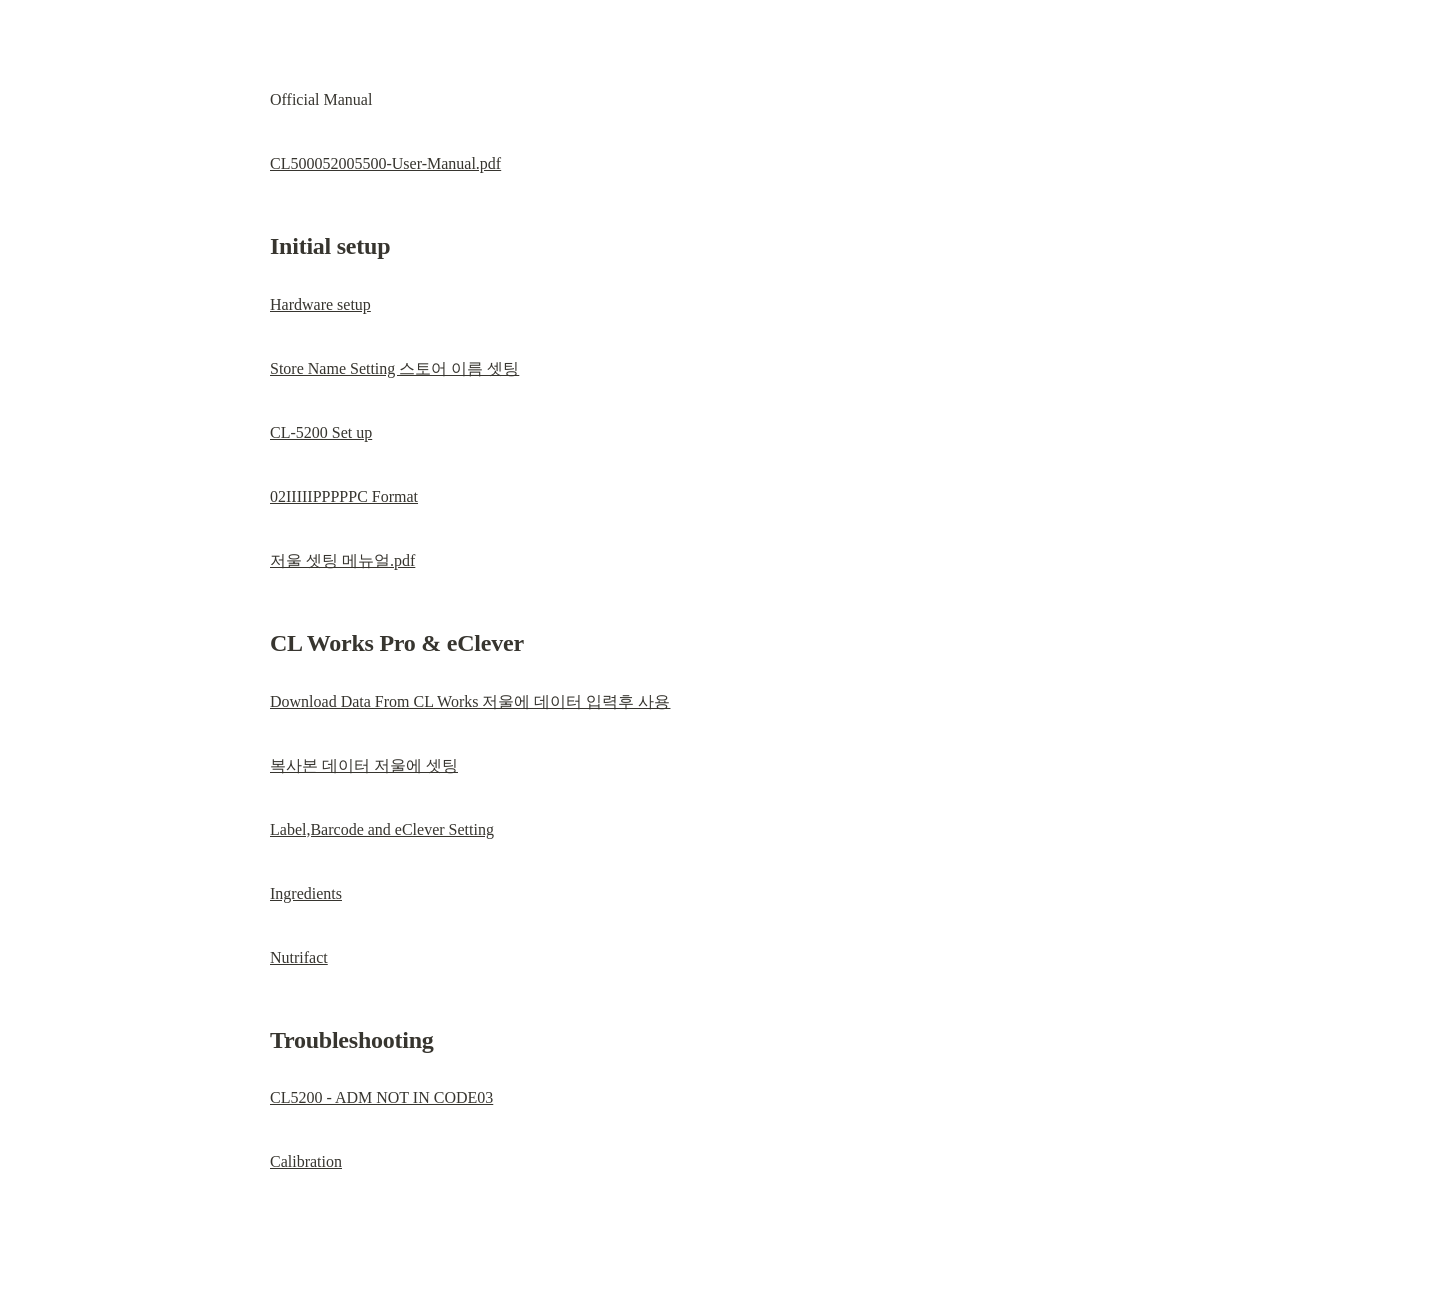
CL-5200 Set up (321, 432)
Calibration (306, 1161)
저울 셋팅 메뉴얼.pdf (342, 560)
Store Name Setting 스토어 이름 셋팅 (394, 368)
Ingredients (306, 893)
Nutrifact (299, 957)
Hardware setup (320, 304)
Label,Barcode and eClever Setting (382, 829)
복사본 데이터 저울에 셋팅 (364, 765)
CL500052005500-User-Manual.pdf (385, 163)
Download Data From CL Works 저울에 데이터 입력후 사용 (470, 701)
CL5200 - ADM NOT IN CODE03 (381, 1097)
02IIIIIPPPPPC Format (344, 496)
